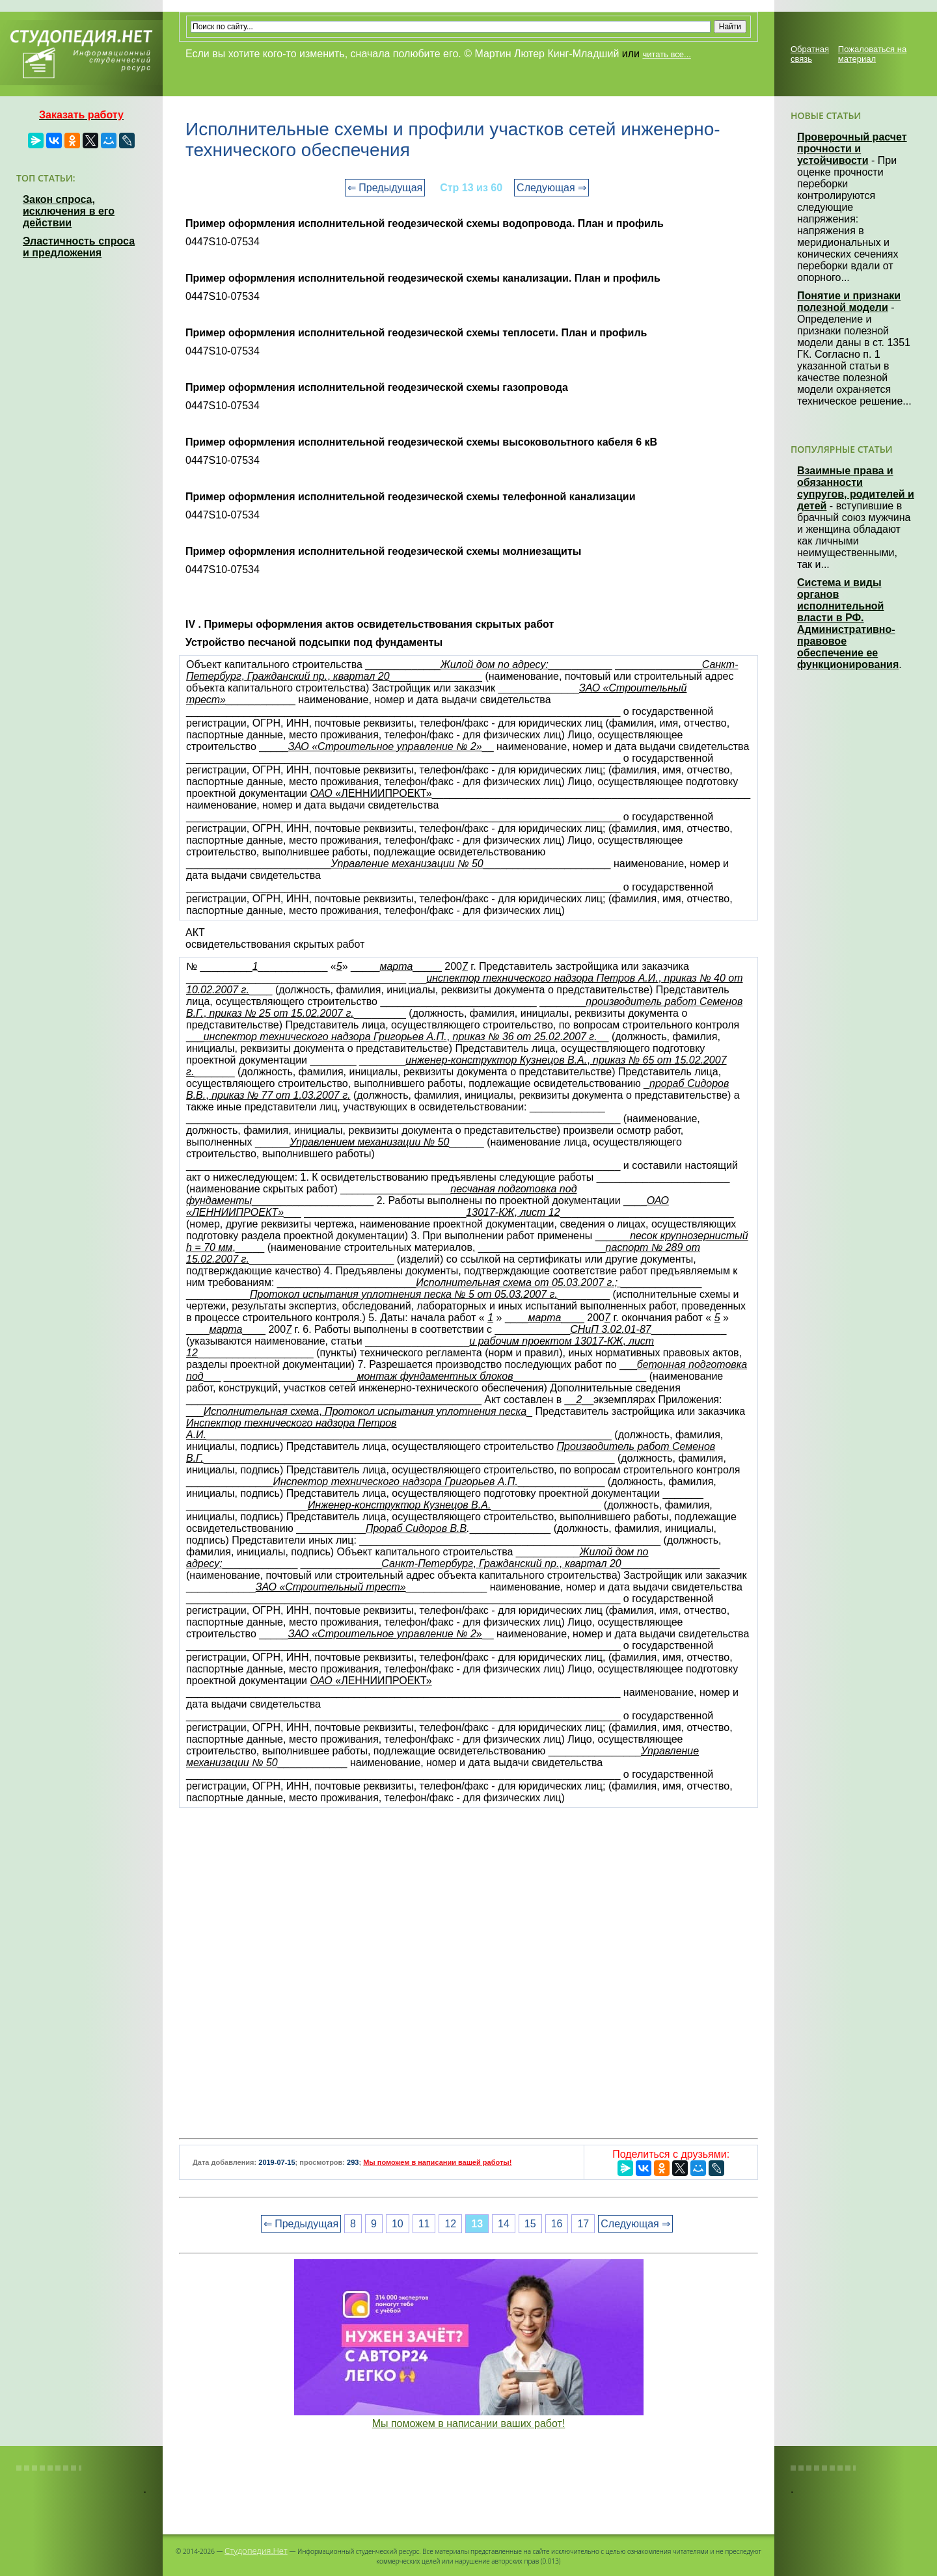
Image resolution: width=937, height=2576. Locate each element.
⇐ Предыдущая (384, 187)
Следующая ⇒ (551, 187)
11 (424, 2223)
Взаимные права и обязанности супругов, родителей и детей (855, 488)
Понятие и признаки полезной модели (849, 301)
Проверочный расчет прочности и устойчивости (852, 148)
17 (583, 2223)
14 (503, 2223)
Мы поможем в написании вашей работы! (437, 2162)
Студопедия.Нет (256, 2550)
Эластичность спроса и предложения (79, 246)
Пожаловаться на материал (872, 54)
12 (450, 2223)
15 (530, 2223)
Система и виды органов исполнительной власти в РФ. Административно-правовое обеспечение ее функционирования (848, 623)
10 (397, 2223)
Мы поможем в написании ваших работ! (468, 2423)
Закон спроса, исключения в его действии (69, 211)
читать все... (666, 54)
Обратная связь (810, 54)
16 (557, 2223)
